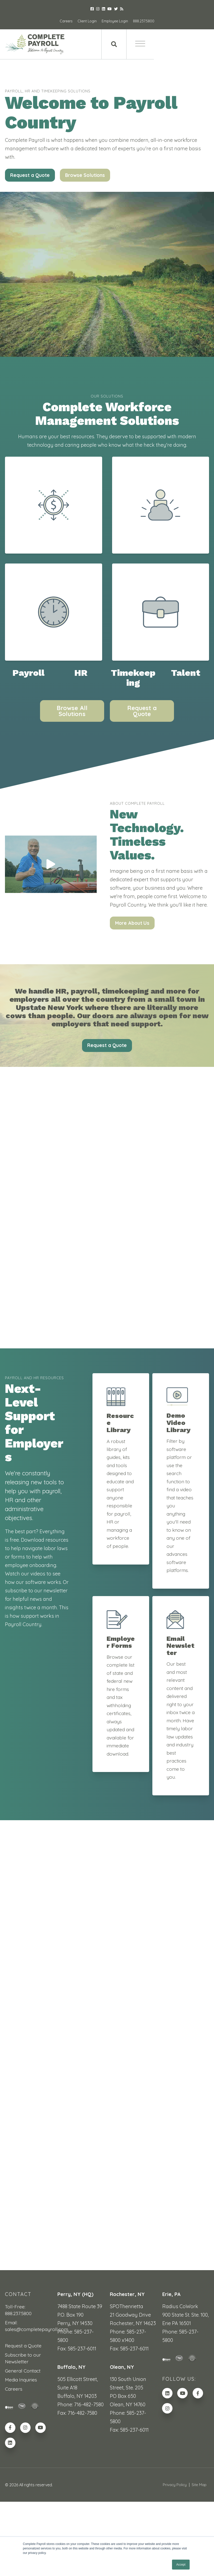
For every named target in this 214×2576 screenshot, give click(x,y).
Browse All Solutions (72, 712)
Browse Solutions (89, 176)
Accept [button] (180, 2564)
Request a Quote (31, 176)
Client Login (86, 21)
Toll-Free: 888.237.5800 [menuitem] (18, 2380)
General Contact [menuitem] (24, 2443)
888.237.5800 (145, 21)
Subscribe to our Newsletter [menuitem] (24, 2429)
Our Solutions (107, 397)
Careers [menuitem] (14, 2461)
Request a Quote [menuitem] (24, 2417)
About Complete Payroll (137, 805)
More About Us (133, 925)
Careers (64, 21)
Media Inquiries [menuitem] (22, 2452)
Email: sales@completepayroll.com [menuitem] (28, 2396)
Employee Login (115, 21)
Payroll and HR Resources (34, 1380)
